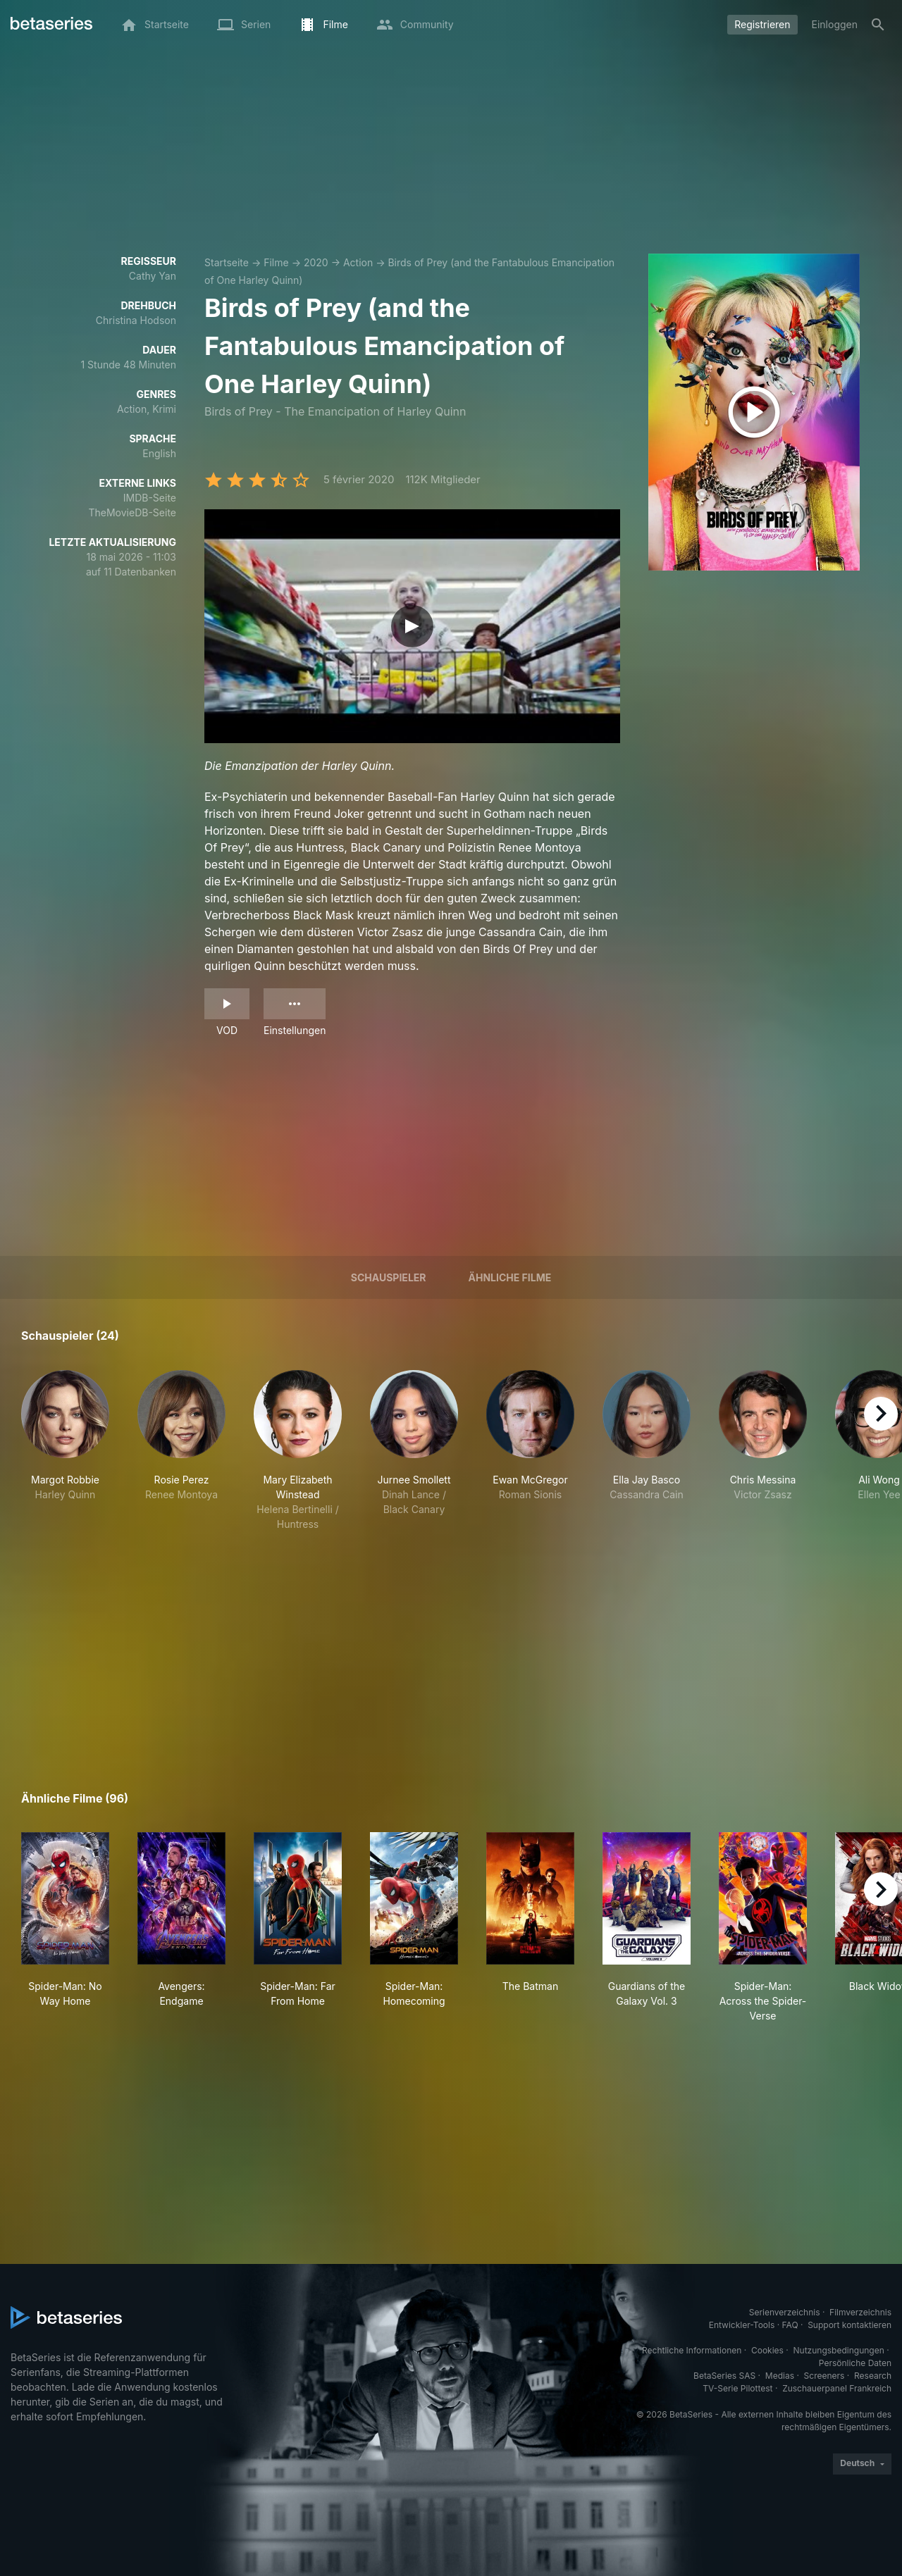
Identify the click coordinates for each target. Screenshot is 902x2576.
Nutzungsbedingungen (838, 2350)
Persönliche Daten (855, 2363)
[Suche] (878, 24)
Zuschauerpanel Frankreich (836, 2388)
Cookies (767, 2350)
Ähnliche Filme (510, 1277)
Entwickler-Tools (742, 2325)
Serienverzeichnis (784, 2312)
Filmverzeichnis (860, 2312)
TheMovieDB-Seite (132, 512)
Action (358, 262)
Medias (779, 2375)
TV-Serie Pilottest (737, 2388)
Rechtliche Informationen (691, 2350)
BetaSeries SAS (724, 2375)
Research (872, 2375)
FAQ (790, 2325)
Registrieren (762, 24)
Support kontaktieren (849, 2325)
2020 (316, 262)
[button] (65, 1450)
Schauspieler (388, 1277)
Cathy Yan (152, 276)
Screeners (824, 2375)
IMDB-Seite (149, 498)
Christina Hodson (136, 320)
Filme (276, 262)
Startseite (226, 262)
